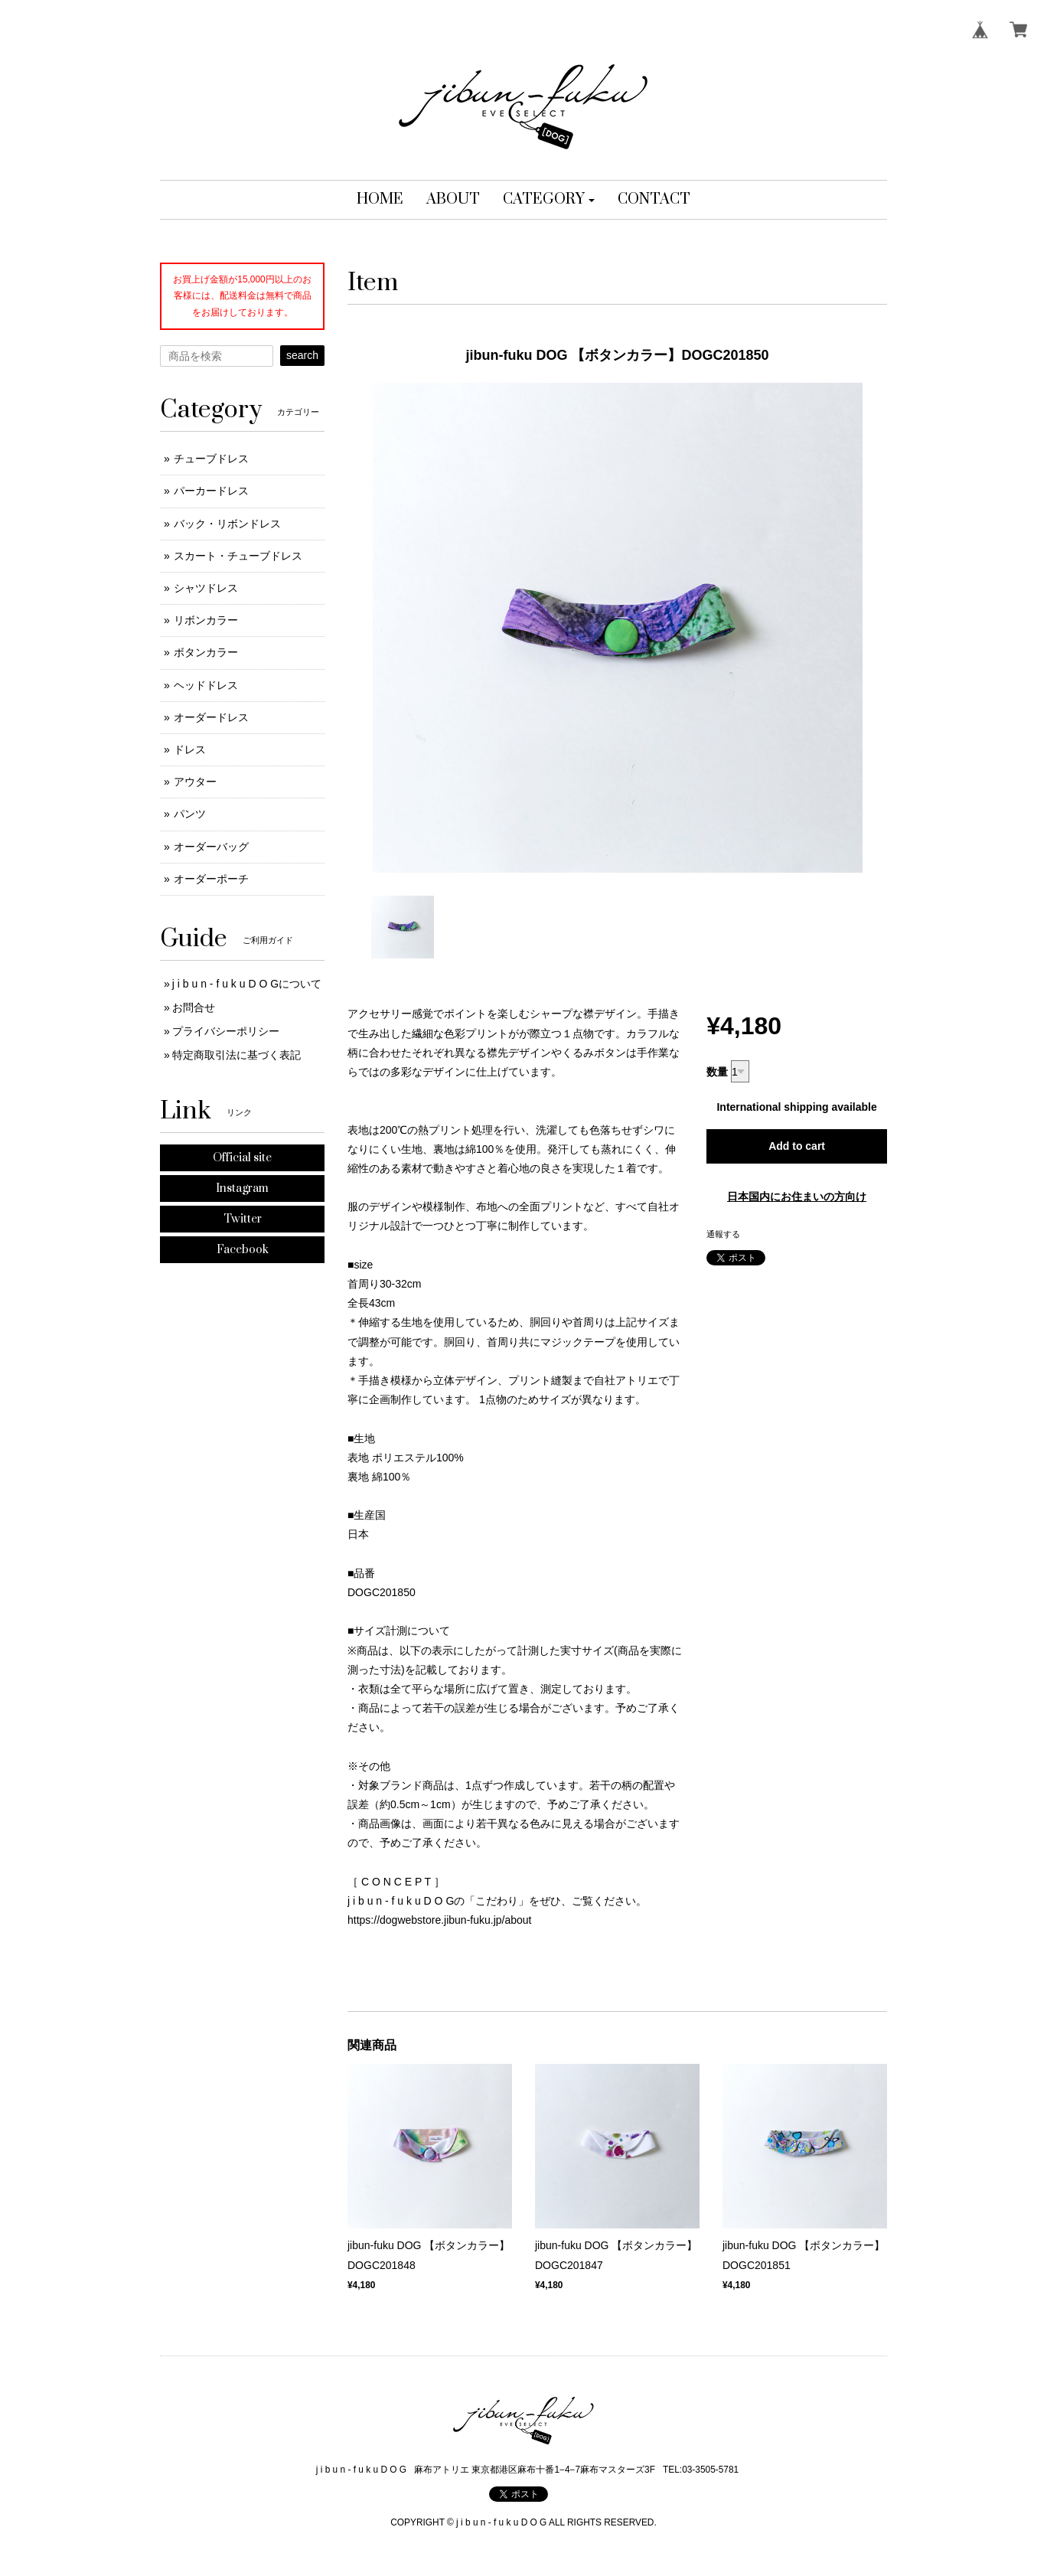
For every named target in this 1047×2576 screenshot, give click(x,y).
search (302, 355)
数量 (717, 1072)
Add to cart (796, 1146)
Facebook (243, 1249)
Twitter (242, 1219)
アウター (195, 781)
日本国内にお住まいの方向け (796, 1196)
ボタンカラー (206, 652)
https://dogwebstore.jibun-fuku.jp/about (439, 1920)
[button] (549, 200)
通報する (723, 1234)
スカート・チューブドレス (238, 556)
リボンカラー (206, 620)
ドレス (190, 749)
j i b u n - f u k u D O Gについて (246, 984)
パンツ (190, 814)
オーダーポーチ (211, 879)
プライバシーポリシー (225, 1031)
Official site (242, 1158)
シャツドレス (206, 588)
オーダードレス (211, 717)
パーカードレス (211, 491)
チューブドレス (211, 458)
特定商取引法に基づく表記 (236, 1055)
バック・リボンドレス (227, 523)
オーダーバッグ (211, 847)
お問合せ (193, 1007)
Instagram (242, 1188)
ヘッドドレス (206, 685)
